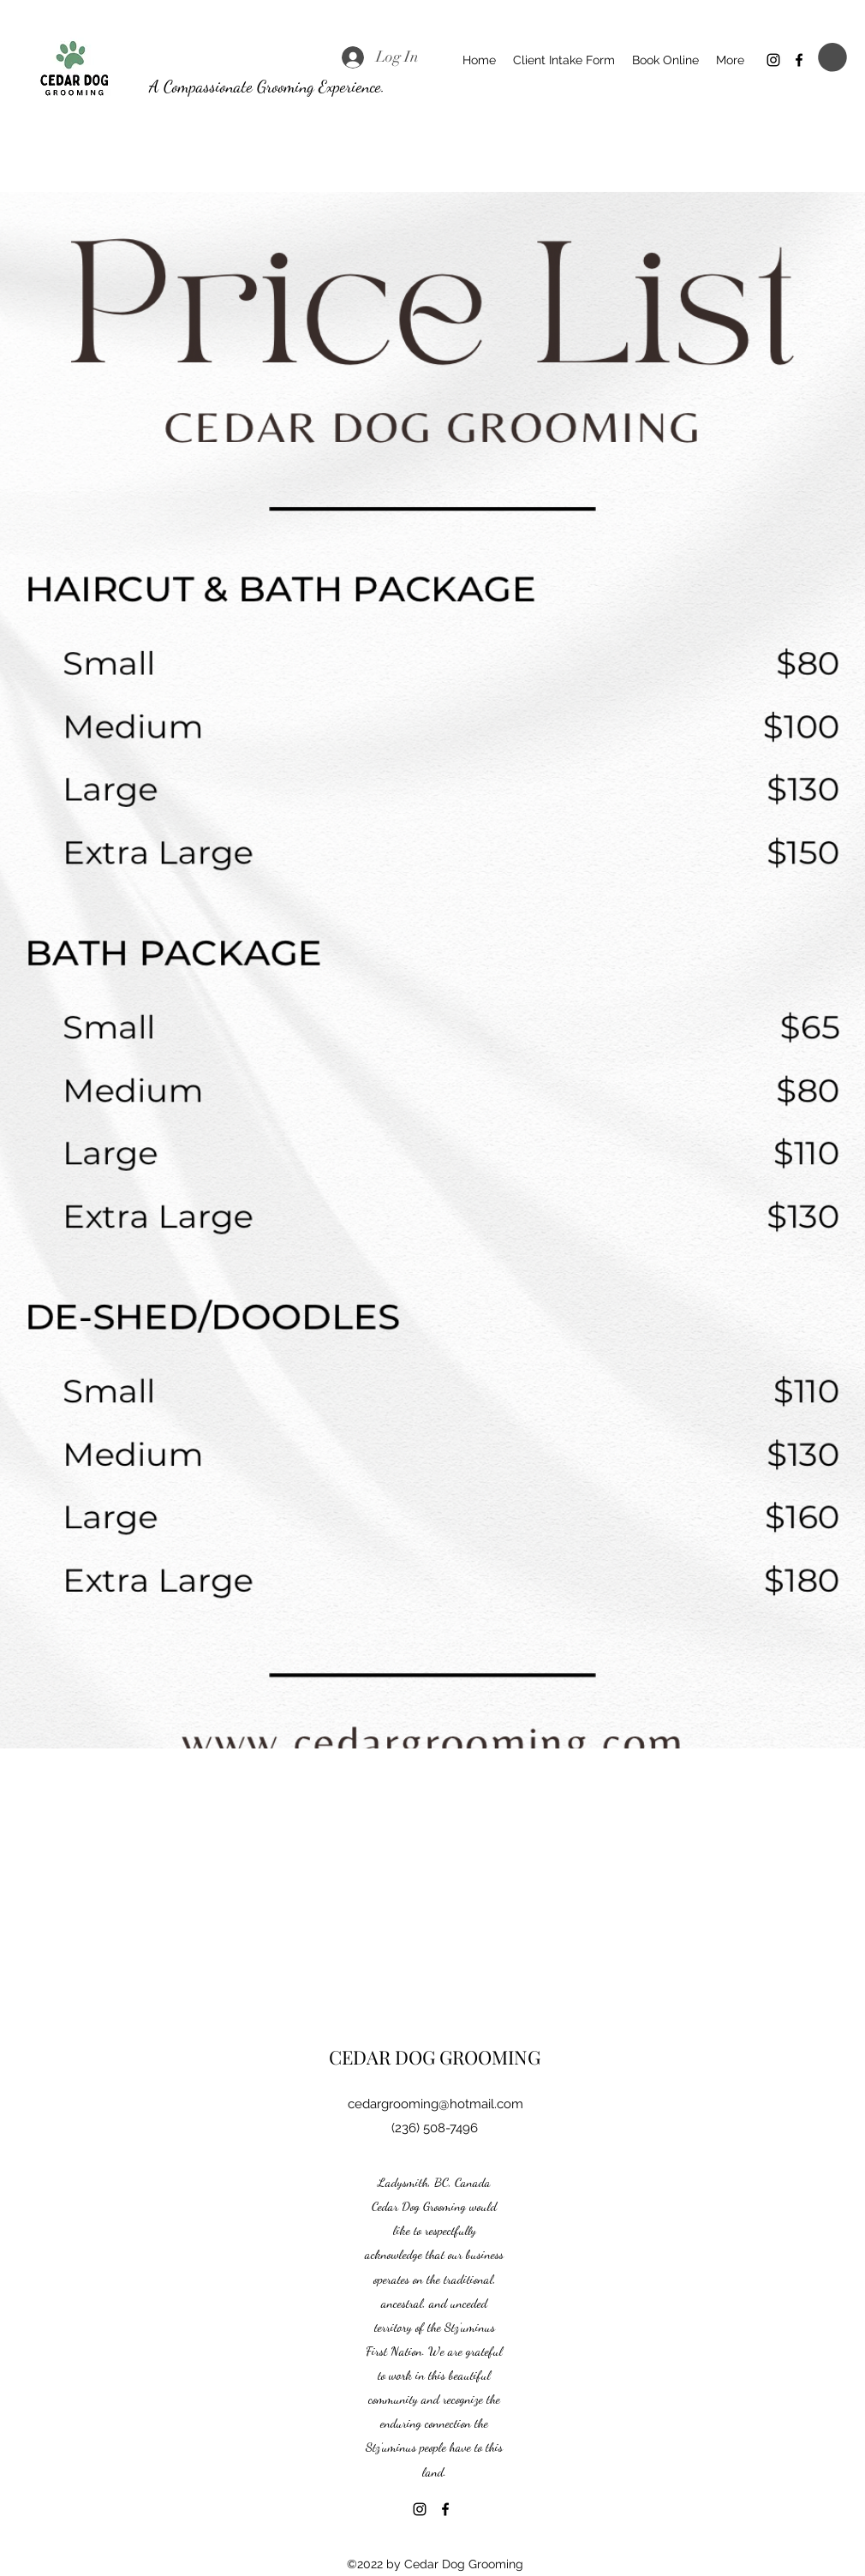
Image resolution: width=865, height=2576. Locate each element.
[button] (832, 57)
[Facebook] (799, 60)
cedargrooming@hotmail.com (435, 2104)
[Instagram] (773, 60)
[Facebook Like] (493, 2509)
